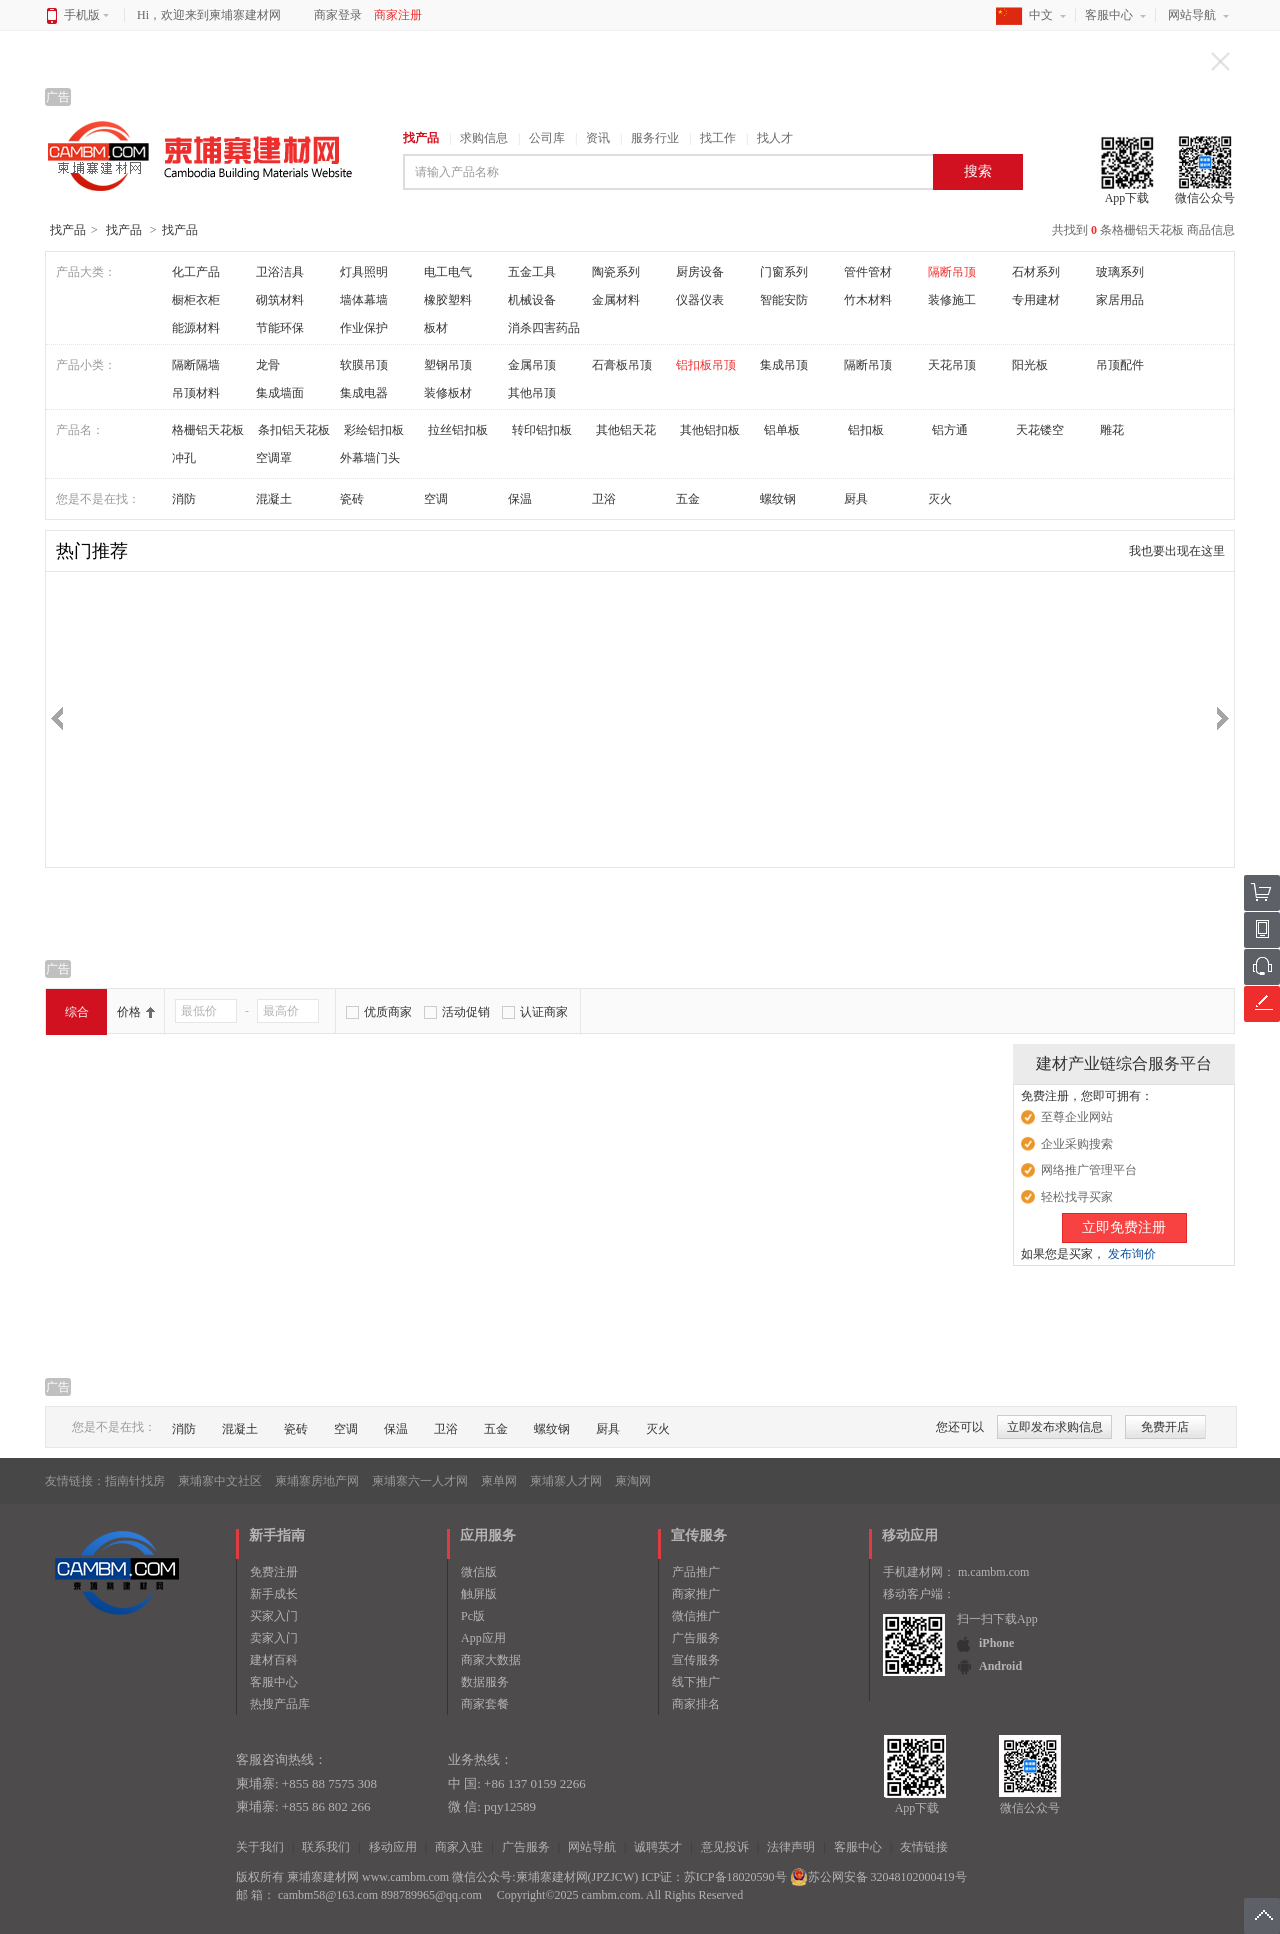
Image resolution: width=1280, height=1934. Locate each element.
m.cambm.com (993, 1572)
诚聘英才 (658, 1847)
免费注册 (274, 1572)
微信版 (479, 1572)
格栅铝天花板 (208, 430)
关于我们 (260, 1847)
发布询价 (1132, 1254)
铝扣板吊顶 (706, 365)
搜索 (978, 171)
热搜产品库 (280, 1704)
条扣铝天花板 (294, 430)
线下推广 (696, 1682)
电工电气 (448, 272)
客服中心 (1109, 15)
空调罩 (274, 458)
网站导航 (1192, 15)
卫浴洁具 (280, 272)
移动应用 (393, 1847)
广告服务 (696, 1638)
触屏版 (479, 1594)
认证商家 (544, 1012)
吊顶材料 (196, 393)
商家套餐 (485, 1704)
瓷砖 (352, 499)
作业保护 (364, 328)
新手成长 (274, 1594)
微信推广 (696, 1616)
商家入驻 (459, 1847)
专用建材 (1036, 300)
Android (1000, 1666)
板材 (436, 328)
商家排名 (696, 1704)
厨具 (856, 499)
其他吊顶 (532, 393)
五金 (688, 499)
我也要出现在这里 (1177, 551)
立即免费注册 (1124, 1227)
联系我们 (326, 1847)
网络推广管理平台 (1089, 1170)
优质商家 (388, 1012)
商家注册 (398, 15)
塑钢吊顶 (448, 365)
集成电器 (364, 393)
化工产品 (196, 272)
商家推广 (696, 1594)
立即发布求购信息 (1055, 1427)
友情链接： (75, 1481)
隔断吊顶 (952, 272)
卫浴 (604, 499)
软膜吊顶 (364, 365)
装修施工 (952, 300)
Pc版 (473, 1616)
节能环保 (280, 328)
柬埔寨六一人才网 (420, 1481)
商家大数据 (491, 1660)
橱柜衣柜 (196, 300)
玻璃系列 (1120, 272)
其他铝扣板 (710, 430)
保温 (520, 499)
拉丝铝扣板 (458, 430)
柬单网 (499, 1481)
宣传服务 (696, 1660)
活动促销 (466, 1012)
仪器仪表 (700, 300)
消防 (184, 499)
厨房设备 (700, 272)
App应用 (483, 1638)
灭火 (940, 499)
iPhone (996, 1643)
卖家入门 (274, 1638)
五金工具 (532, 272)
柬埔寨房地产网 (317, 1481)
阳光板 (1030, 365)
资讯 (598, 138)
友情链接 (924, 1847)
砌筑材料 (280, 300)
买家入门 (274, 1616)
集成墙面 (280, 393)
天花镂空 (1040, 430)
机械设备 (532, 300)
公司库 (547, 138)
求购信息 (484, 138)
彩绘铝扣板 (374, 430)
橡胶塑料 (448, 300)
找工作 (718, 138)
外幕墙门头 (370, 458)
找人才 (775, 138)
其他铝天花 (626, 430)
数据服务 (485, 1682)
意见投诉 (725, 1847)
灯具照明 (364, 272)
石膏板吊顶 (622, 365)
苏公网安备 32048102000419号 (878, 1877)
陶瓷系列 (616, 272)
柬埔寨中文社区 (220, 1481)
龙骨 (268, 365)
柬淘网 (633, 1481)
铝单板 (782, 430)
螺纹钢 (778, 499)
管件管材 (868, 272)
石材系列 (1036, 272)
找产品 (421, 138)
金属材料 (616, 300)
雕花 (1112, 430)
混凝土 (274, 499)
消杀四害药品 (544, 328)
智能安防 (784, 300)
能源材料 (196, 328)
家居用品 (1120, 300)
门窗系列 (784, 272)
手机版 (86, 15)
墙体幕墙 (364, 300)
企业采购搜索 (1077, 1144)
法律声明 (791, 1847)
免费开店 (1165, 1427)
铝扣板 (866, 430)
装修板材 (448, 393)
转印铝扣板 (542, 430)
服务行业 (655, 138)
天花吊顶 (952, 365)
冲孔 (184, 458)
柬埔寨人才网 (566, 1481)
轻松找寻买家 (1077, 1197)
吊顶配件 (1120, 365)
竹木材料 (868, 300)
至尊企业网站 (1077, 1117)
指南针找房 (135, 1481)
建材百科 (274, 1660)
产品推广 (696, 1572)
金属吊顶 (532, 365)
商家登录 (338, 15)
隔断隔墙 (196, 365)
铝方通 (950, 430)
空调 (436, 499)
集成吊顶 (784, 365)
